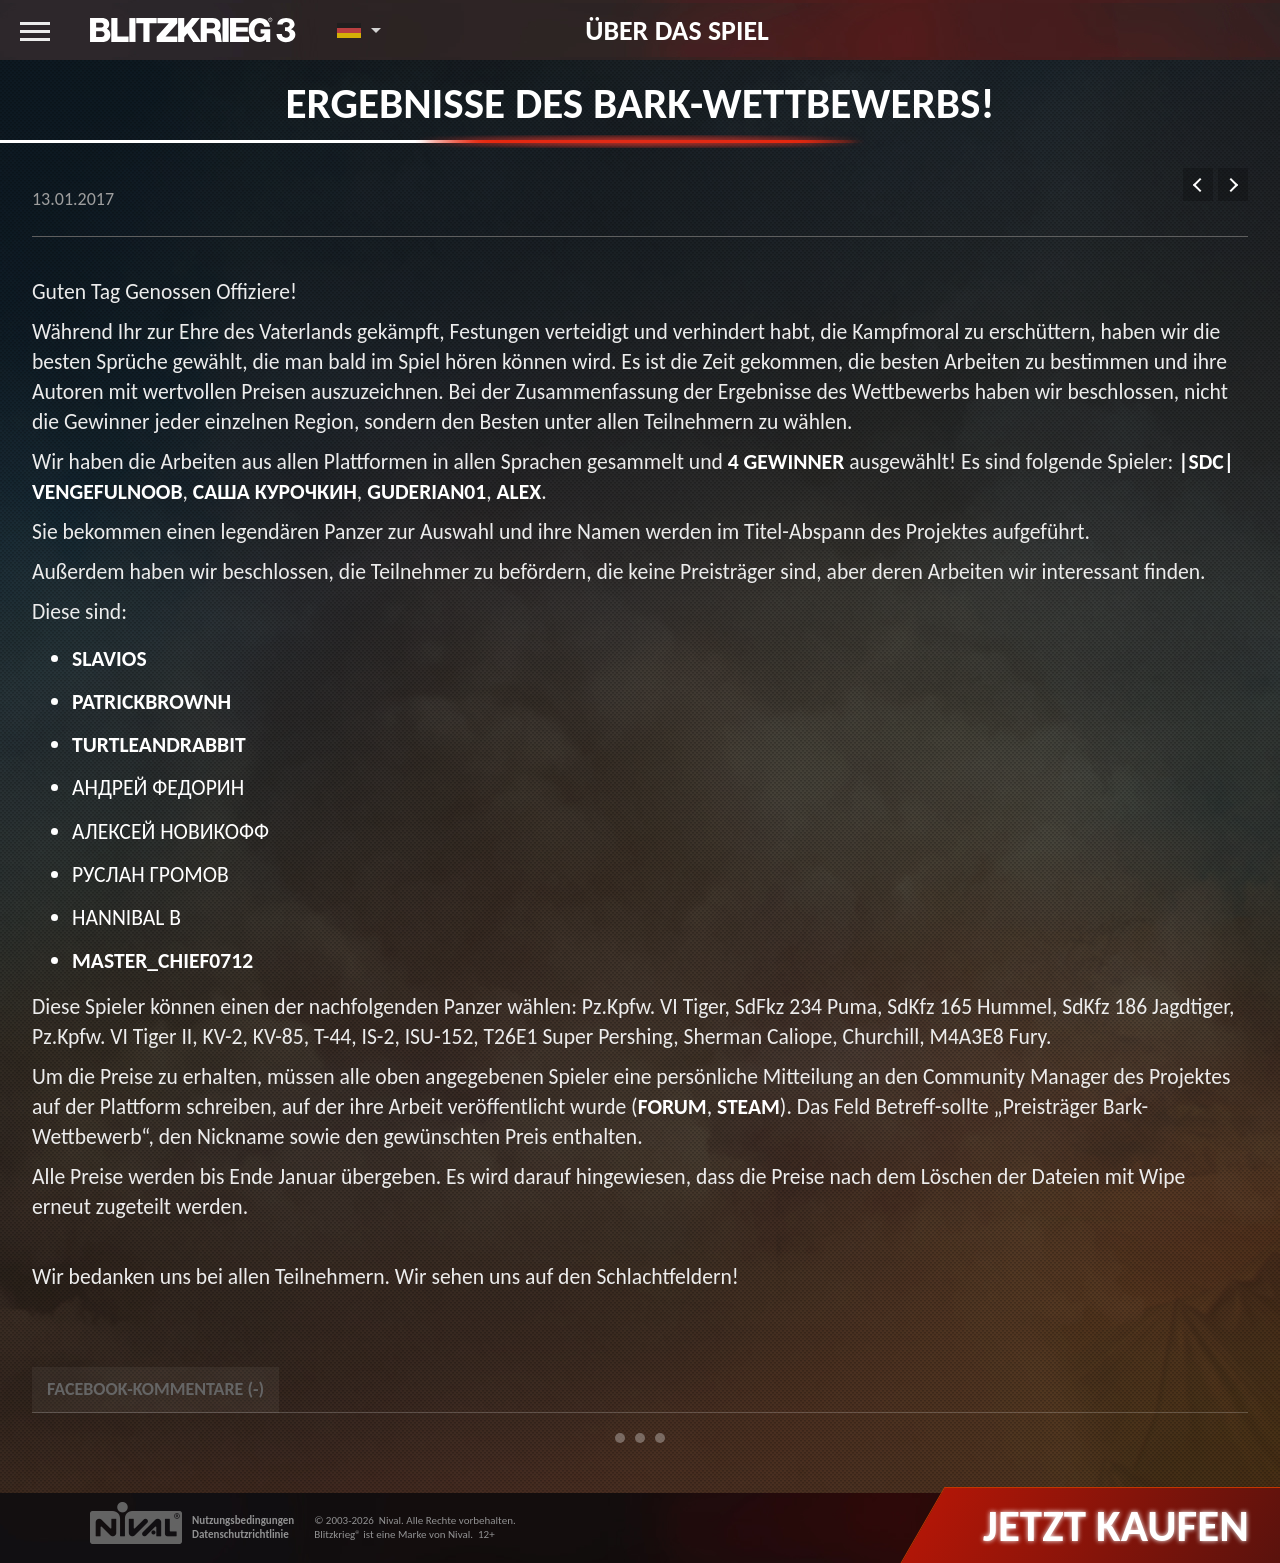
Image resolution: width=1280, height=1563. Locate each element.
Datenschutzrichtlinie (240, 1534)
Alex (519, 491)
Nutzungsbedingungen (243, 1520)
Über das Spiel (677, 30)
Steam (748, 1106)
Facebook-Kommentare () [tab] (155, 1389)
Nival (390, 1520)
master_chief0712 (162, 960)
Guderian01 (426, 491)
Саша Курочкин (275, 491)
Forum (672, 1106)
